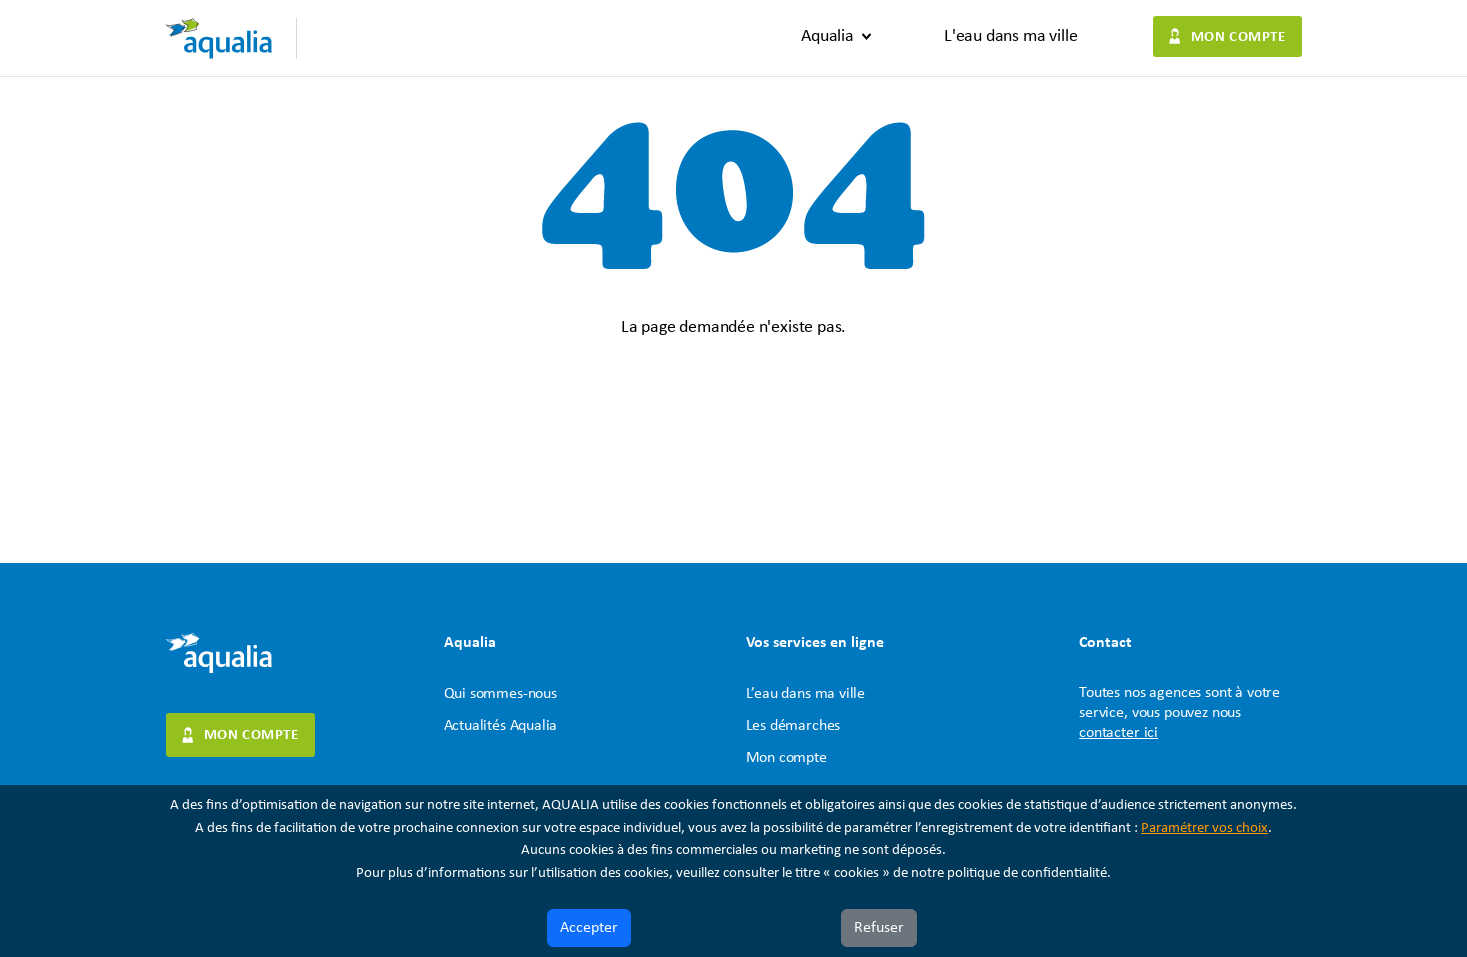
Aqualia (827, 36)
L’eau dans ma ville (806, 694)
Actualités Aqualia (501, 726)
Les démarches (793, 726)
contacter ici (1118, 733)
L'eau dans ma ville (1011, 36)
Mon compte (1238, 37)
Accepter (589, 928)
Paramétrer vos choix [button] (1204, 828)
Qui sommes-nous (500, 694)
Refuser (879, 928)
